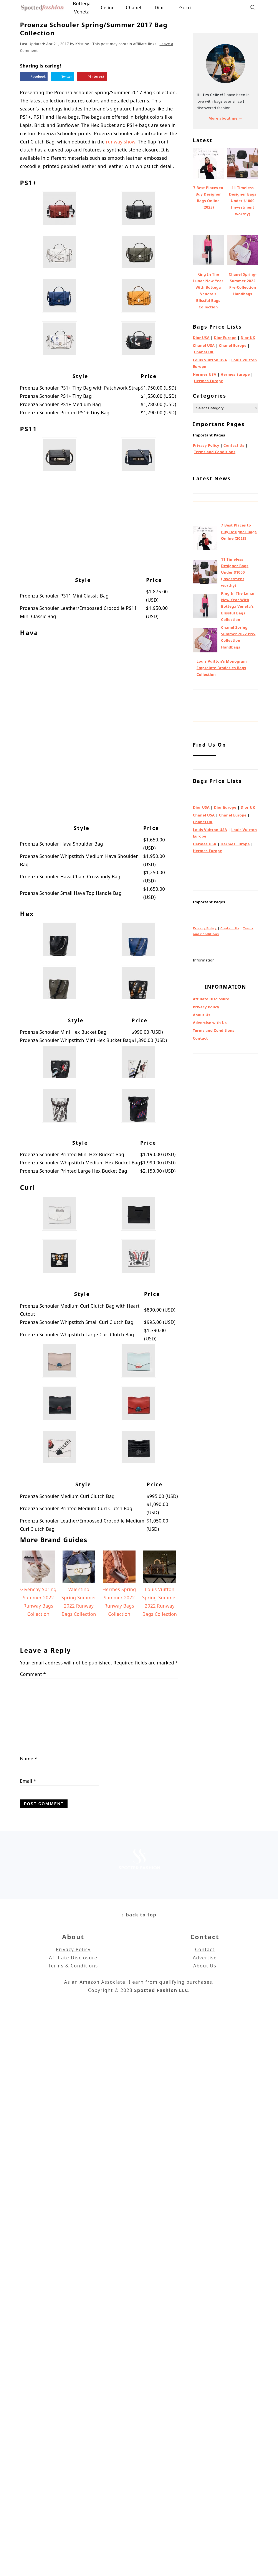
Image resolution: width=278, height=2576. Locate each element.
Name (28, 1759)
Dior (159, 8)
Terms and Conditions (214, 451)
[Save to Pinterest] (92, 76)
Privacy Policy (206, 445)
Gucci (185, 8)
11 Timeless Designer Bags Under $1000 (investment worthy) (234, 572)
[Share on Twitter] (62, 76)
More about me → (225, 118)
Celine (108, 8)
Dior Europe (225, 337)
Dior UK (248, 337)
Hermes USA (204, 374)
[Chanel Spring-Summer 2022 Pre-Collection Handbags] (205, 641)
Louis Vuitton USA (210, 359)
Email (28, 1781)
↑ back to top (139, 1915)
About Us (201, 1014)
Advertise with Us (210, 1022)
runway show (121, 142)
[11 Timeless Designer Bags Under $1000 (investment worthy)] (205, 573)
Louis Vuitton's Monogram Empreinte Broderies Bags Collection (222, 668)
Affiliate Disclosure (211, 998)
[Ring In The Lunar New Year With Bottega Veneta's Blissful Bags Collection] (205, 607)
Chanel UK (203, 351)
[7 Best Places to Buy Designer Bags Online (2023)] (205, 539)
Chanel (133, 8)
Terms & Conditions (73, 1966)
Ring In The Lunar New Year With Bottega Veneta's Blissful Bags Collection (238, 606)
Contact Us (233, 445)
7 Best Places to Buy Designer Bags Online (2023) (239, 532)
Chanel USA (204, 345)
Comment (33, 1674)
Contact (200, 1038)
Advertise (205, 1958)
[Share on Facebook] (34, 76)
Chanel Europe (233, 345)
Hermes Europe (235, 374)
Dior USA (201, 337)
